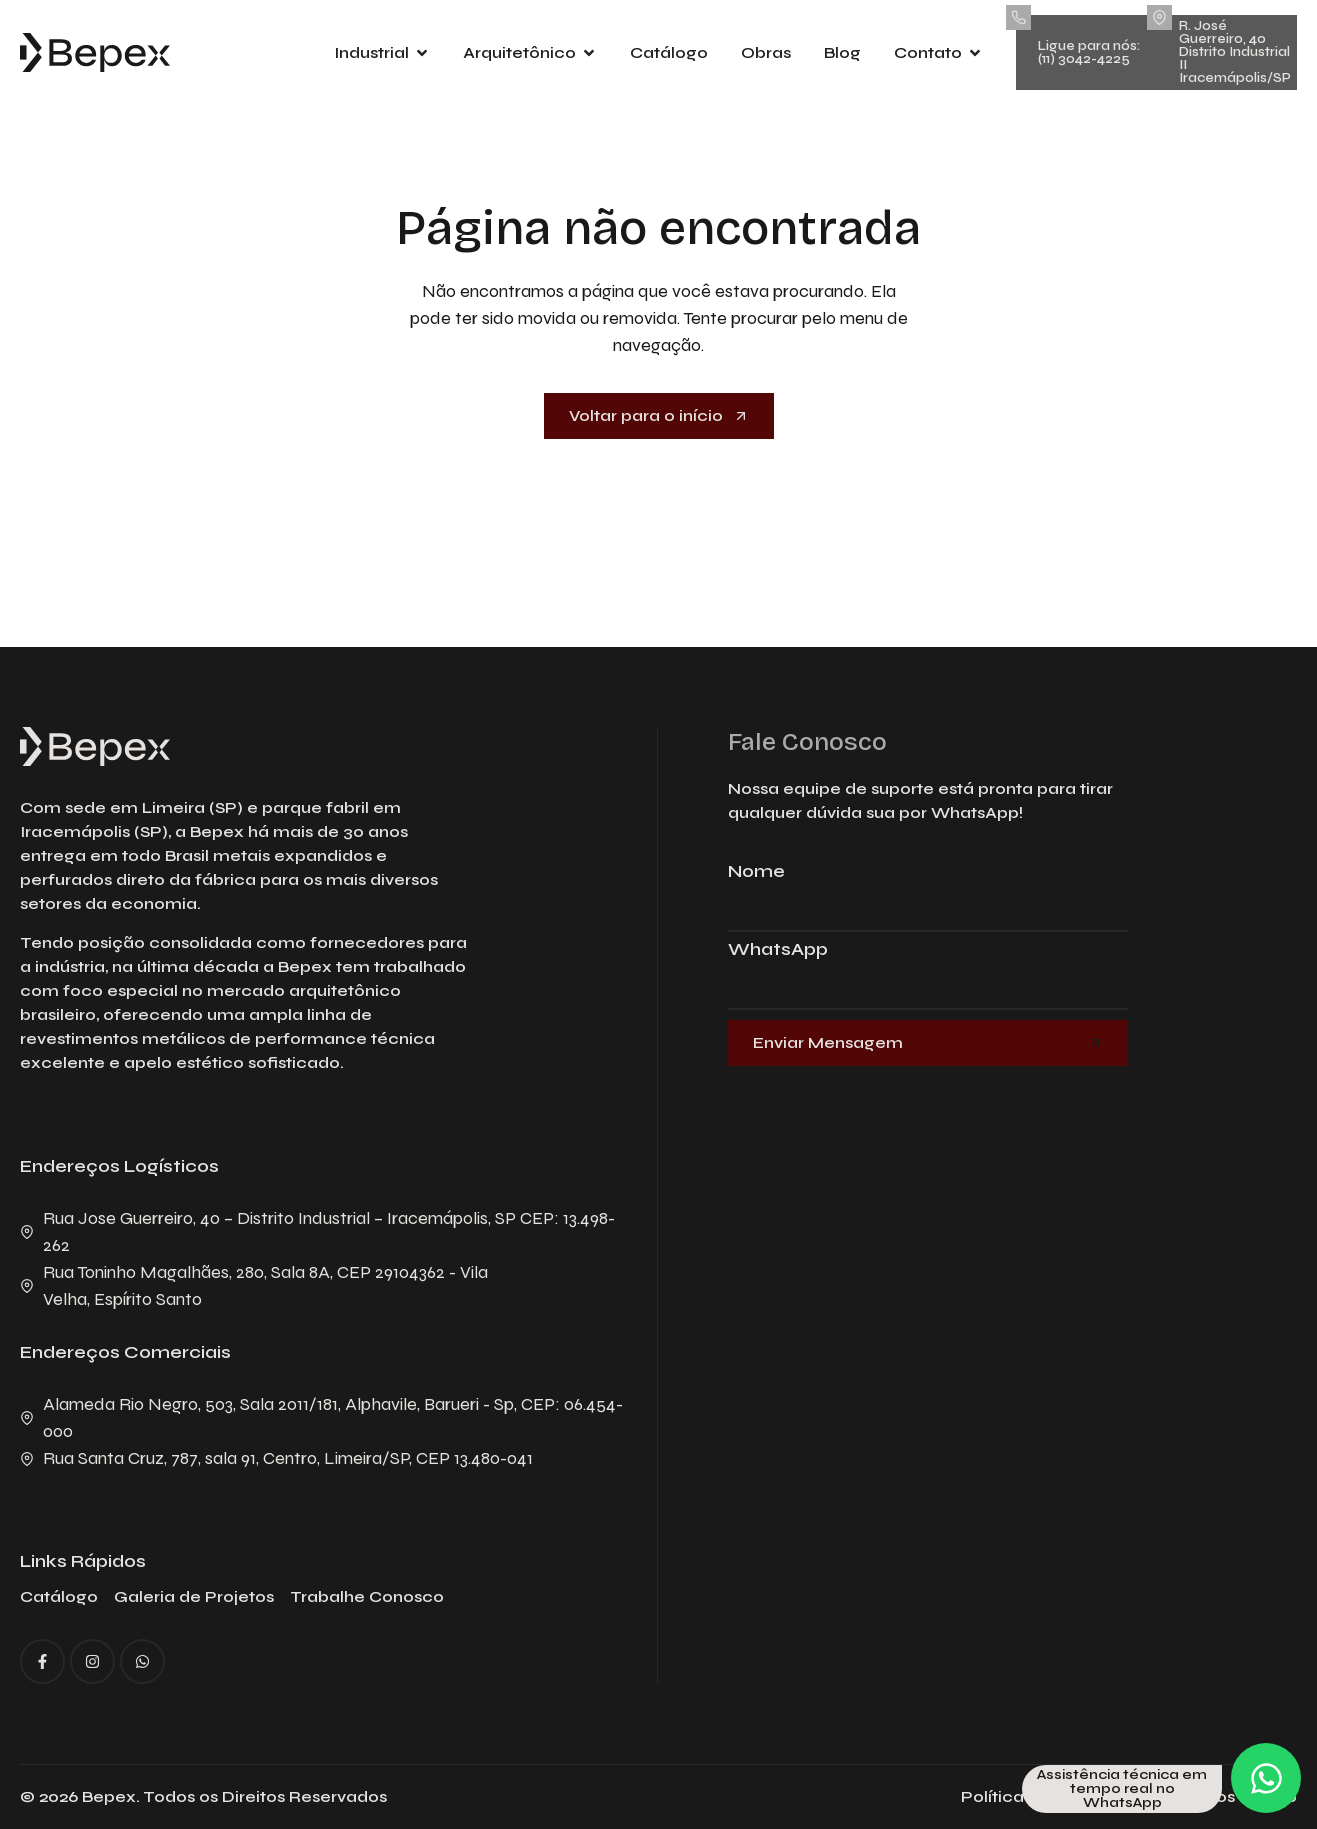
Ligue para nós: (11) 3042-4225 (1089, 52)
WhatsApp (778, 950)
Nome (756, 872)
